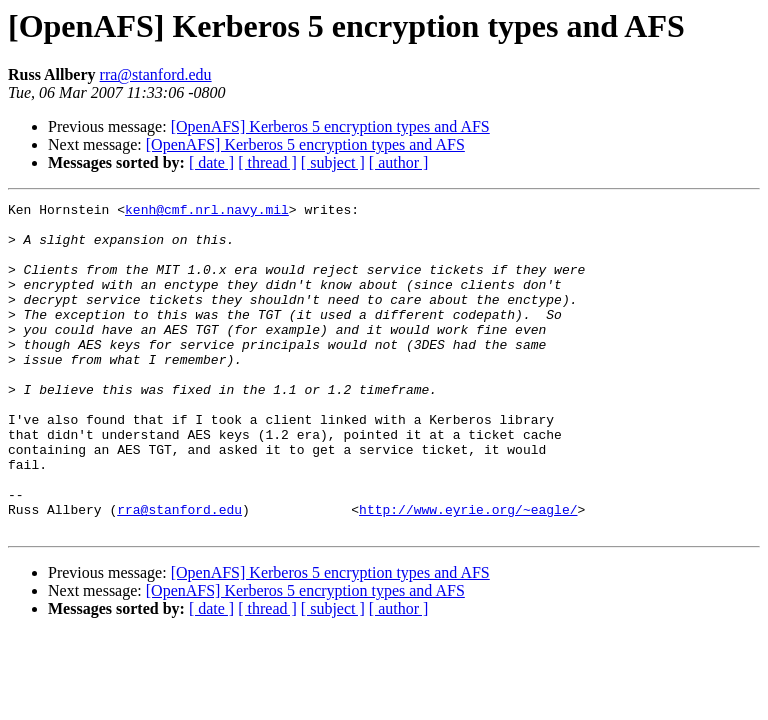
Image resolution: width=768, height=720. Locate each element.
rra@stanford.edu (156, 74)
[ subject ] (333, 162)
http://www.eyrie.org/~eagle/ (468, 572)
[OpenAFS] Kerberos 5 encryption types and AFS (330, 126)
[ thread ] (267, 162)
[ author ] (399, 162)
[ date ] (211, 162)
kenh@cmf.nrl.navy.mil (207, 212)
